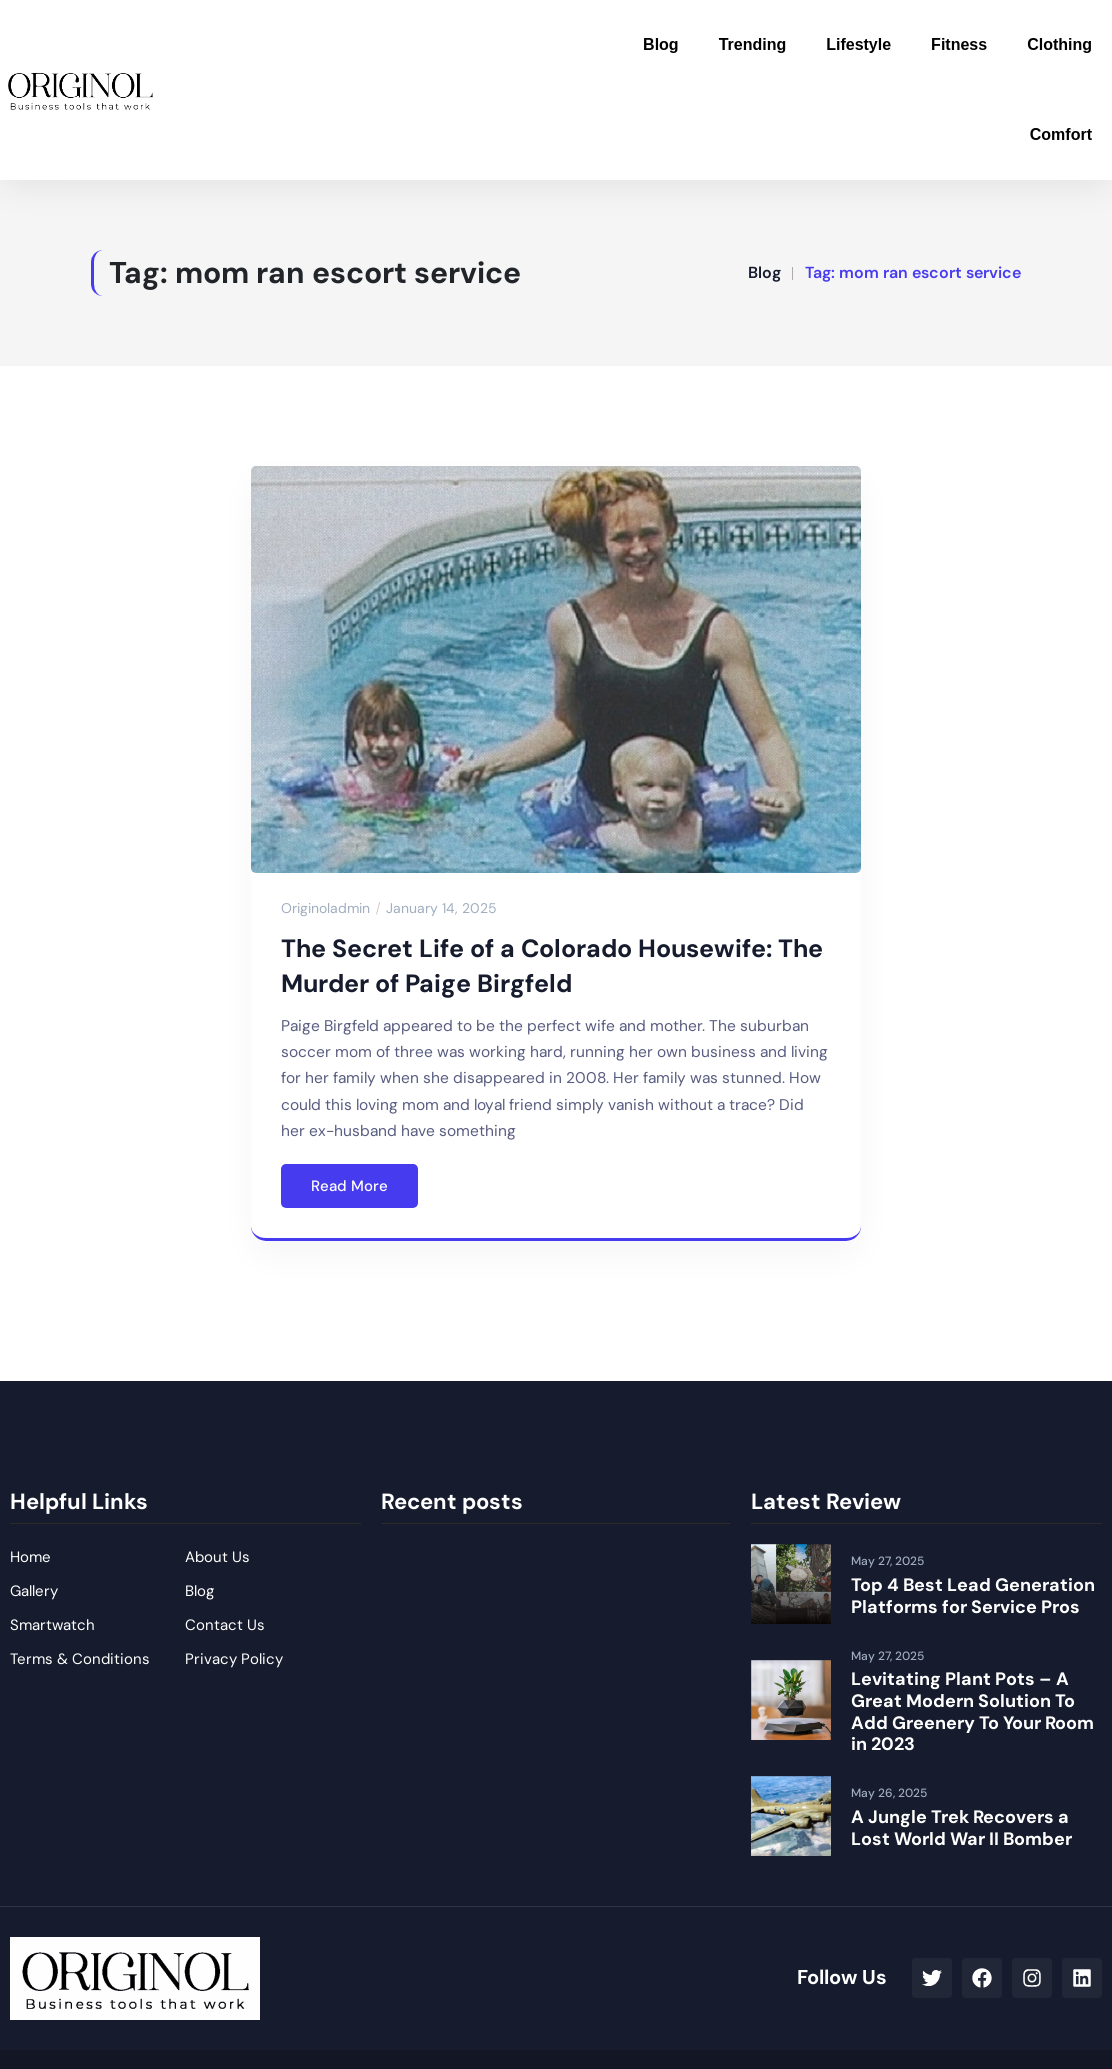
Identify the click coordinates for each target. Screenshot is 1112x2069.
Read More (349, 1186)
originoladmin (325, 908)
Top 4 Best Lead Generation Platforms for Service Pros (973, 1596)
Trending (753, 44)
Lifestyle (858, 44)
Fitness (959, 44)
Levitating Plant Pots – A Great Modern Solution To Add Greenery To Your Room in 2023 (972, 1711)
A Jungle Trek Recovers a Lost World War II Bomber (961, 1828)
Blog (661, 44)
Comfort (1061, 134)
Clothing (1059, 44)
